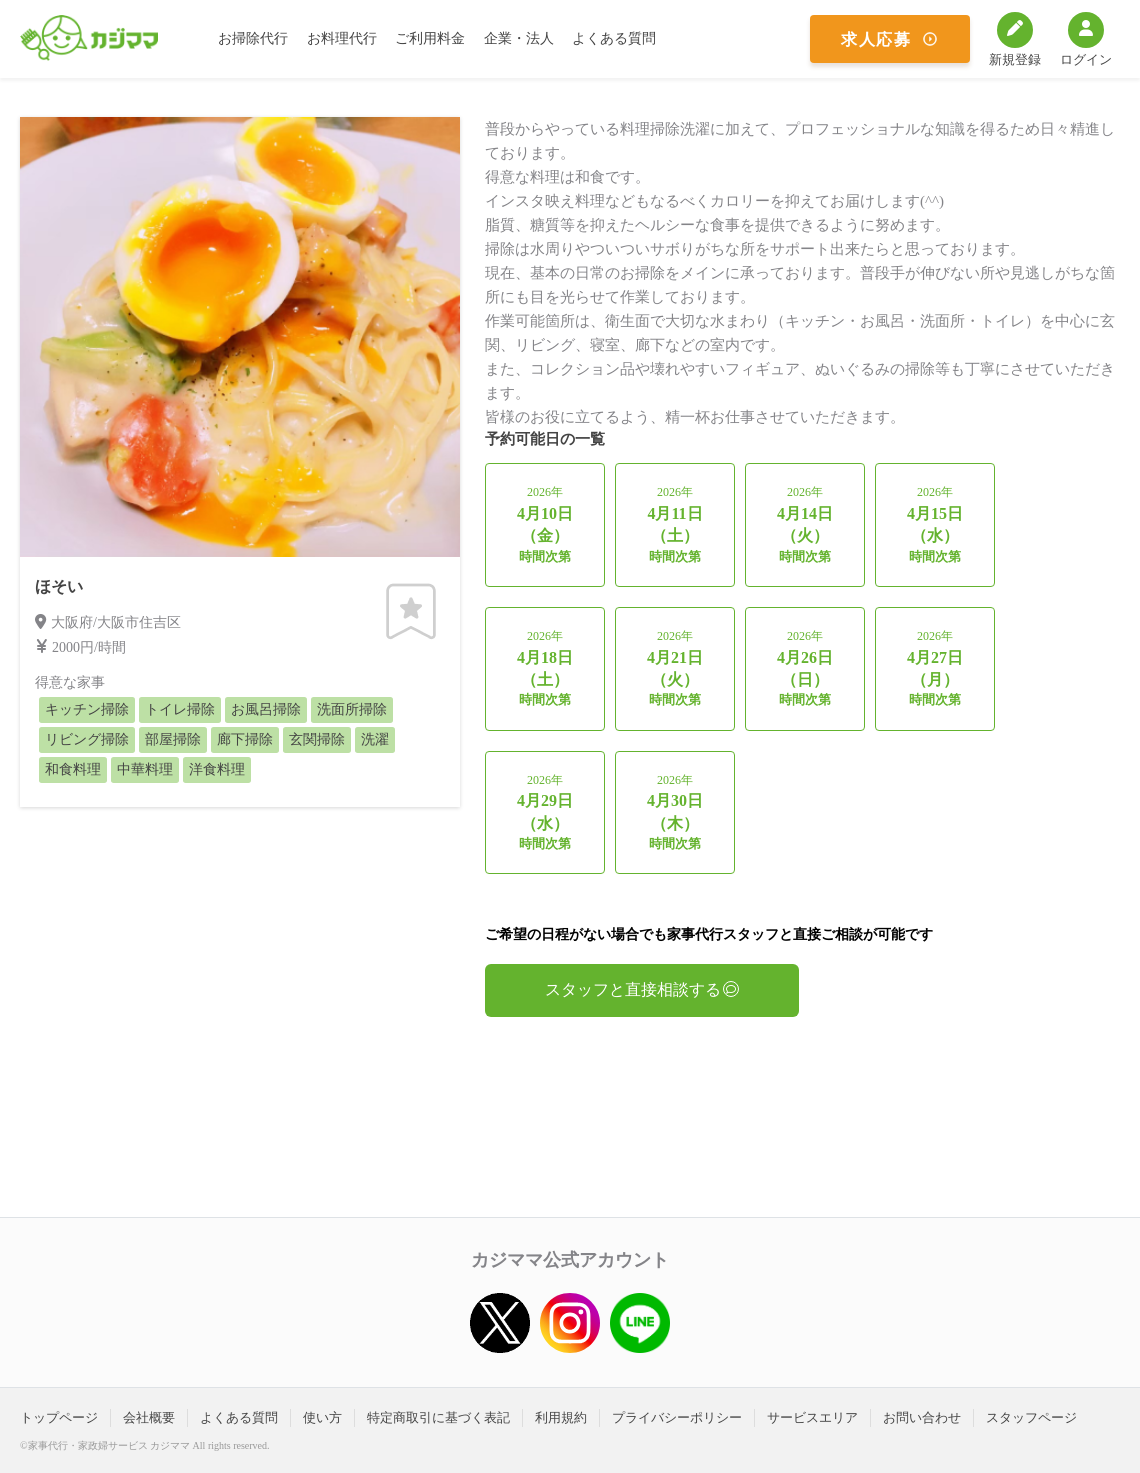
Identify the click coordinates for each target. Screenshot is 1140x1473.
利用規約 (561, 1417)
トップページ (59, 1417)
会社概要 (149, 1417)
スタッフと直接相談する (642, 989)
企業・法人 (519, 38)
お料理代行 (342, 38)
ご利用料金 (430, 38)
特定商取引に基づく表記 (438, 1417)
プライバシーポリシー (677, 1417)
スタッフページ (1031, 1417)
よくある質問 (614, 38)
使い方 (322, 1417)
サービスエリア (812, 1417)
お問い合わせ (922, 1417)
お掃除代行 (253, 38)
